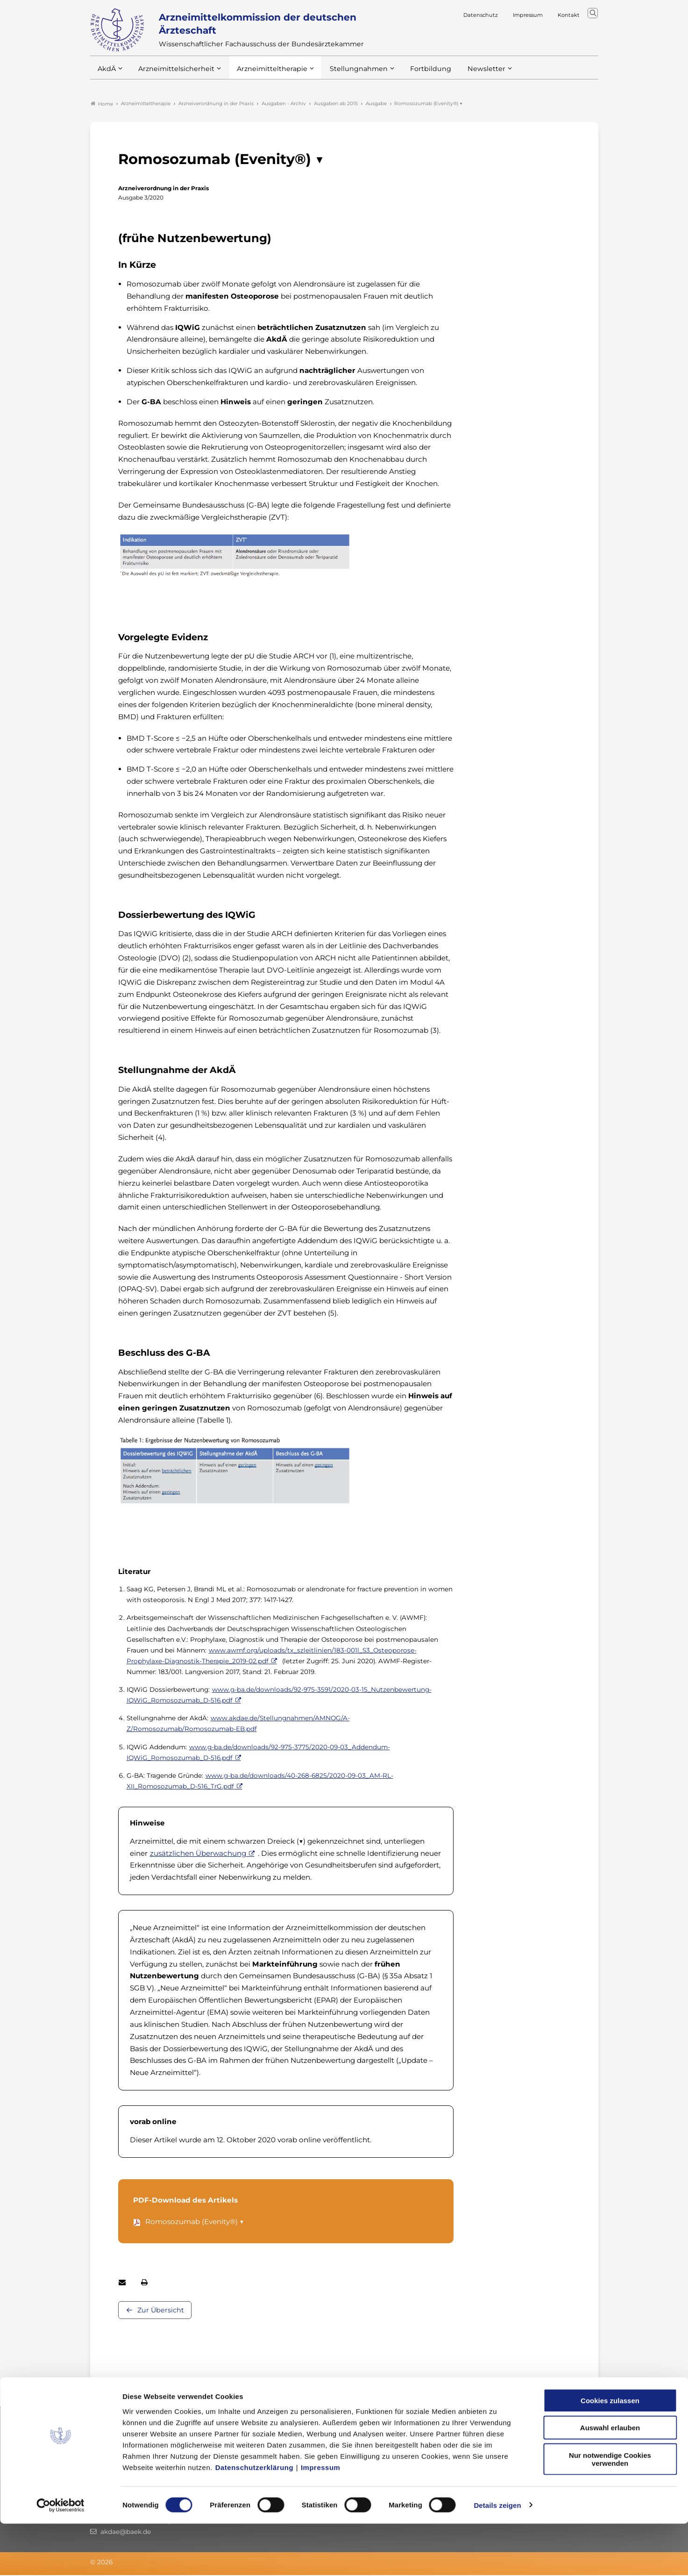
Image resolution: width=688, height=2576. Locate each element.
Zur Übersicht (160, 2311)
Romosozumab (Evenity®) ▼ (194, 2222)
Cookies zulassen (610, 2453)
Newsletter (467, 74)
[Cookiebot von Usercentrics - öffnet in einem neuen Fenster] (60, 2558)
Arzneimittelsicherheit (173, 74)
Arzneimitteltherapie (264, 74)
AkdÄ (106, 74)
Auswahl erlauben (610, 2480)
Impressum (320, 2520)
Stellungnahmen (346, 74)
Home (102, 104)
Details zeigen (497, 2558)
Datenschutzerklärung (254, 2520)
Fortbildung (414, 74)
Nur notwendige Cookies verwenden (610, 2511)
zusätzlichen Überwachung (198, 1854)
